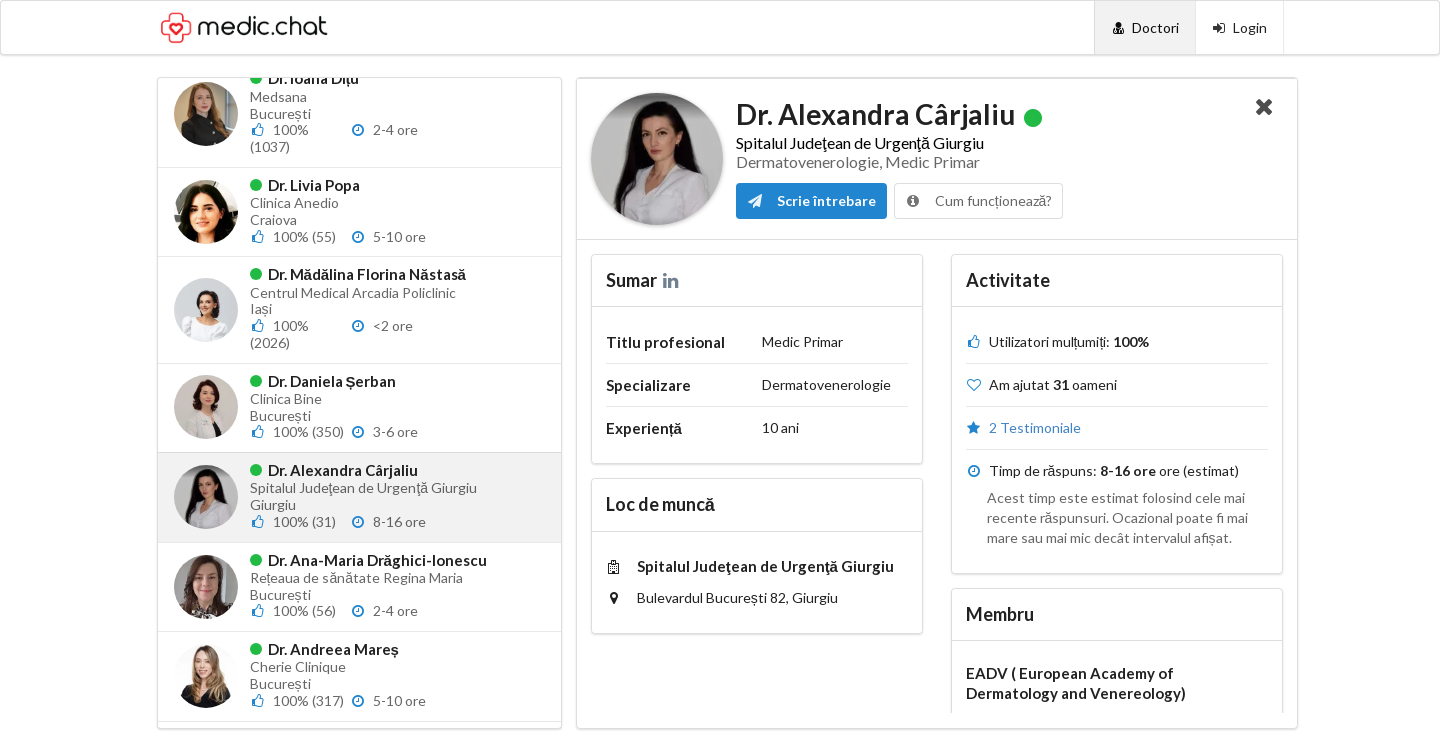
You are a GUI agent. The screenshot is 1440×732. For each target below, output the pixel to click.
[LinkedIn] (672, 280)
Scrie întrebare (811, 200)
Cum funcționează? (979, 200)
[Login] (1239, 27)
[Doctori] (1144, 27)
